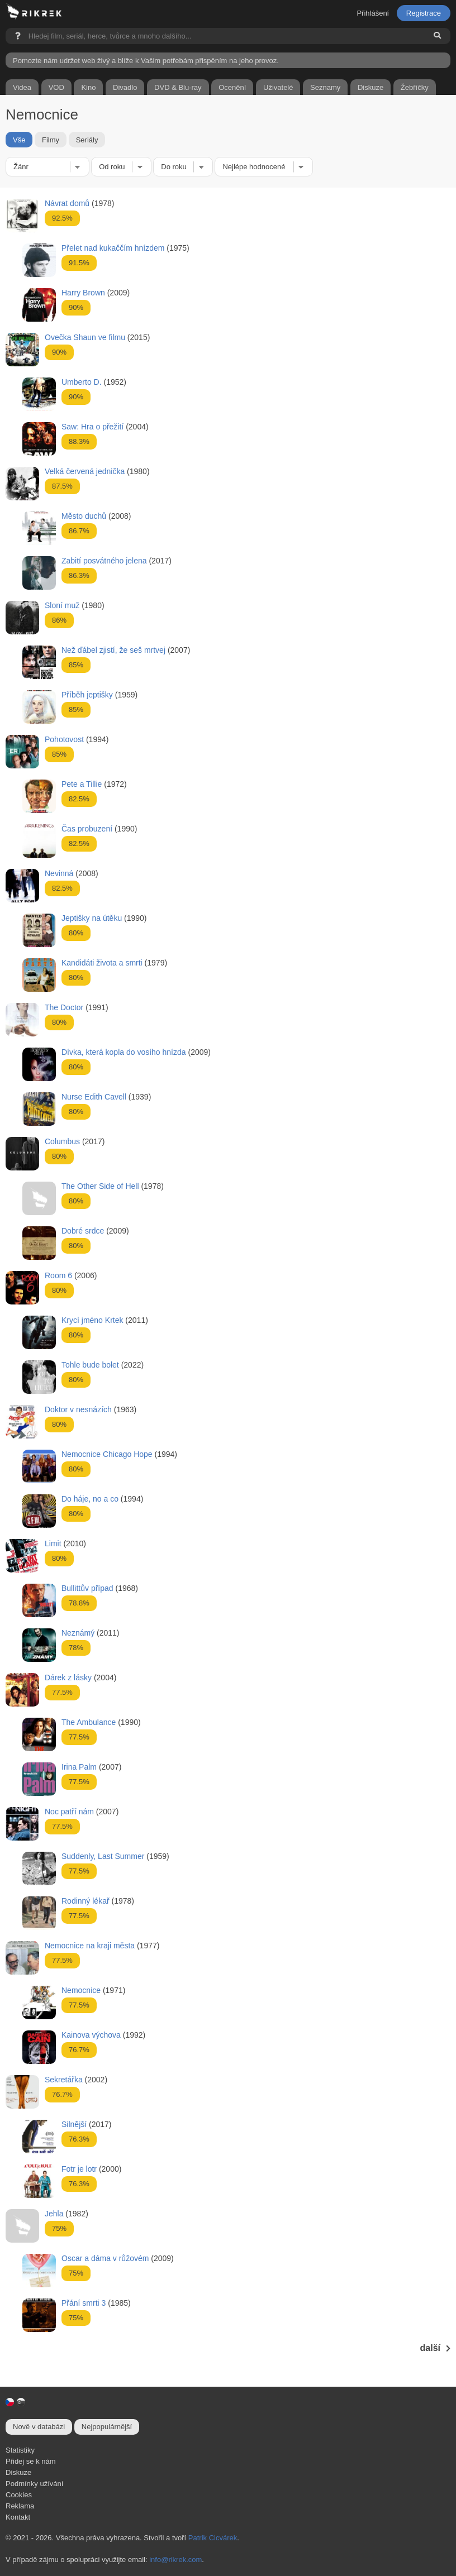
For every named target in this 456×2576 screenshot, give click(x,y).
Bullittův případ (87, 1588)
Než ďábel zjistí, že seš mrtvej (113, 650)
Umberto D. (81, 381)
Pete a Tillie (81, 784)
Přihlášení (373, 13)
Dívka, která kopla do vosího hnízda (123, 1052)
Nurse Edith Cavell (93, 1096)
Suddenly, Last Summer (102, 1856)
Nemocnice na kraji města (90, 1945)
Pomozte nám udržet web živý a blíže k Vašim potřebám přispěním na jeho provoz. (146, 60)
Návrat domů (67, 203)
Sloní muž (62, 605)
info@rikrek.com (175, 2559)
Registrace (423, 13)
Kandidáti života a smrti (101, 962)
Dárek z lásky (68, 1677)
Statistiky (20, 2450)
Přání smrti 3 (83, 2302)
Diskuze (18, 2472)
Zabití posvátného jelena (104, 560)
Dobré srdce (82, 1230)
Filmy (50, 140)
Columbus (62, 1141)
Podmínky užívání (34, 2483)
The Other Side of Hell (100, 1186)
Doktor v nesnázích (78, 1409)
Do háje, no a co (89, 1498)
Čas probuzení (86, 828)
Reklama (20, 2506)
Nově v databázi (39, 2426)
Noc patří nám (69, 1811)
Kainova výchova (91, 2034)
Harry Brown (83, 292)
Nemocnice (81, 1990)
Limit (53, 1543)
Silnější (74, 2124)
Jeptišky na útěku (91, 918)
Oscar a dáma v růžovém (105, 2258)
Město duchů (83, 516)
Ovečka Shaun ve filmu (85, 337)
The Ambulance (88, 1722)
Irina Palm (79, 1766)
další (435, 2348)
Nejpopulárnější (107, 2426)
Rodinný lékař (85, 1900)
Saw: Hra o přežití (92, 426)
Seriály (87, 140)
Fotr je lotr (79, 2168)
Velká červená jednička (85, 471)
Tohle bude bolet (90, 1364)
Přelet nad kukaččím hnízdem (112, 247)
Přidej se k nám (31, 2461)
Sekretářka (64, 2079)
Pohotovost (64, 739)
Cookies (19, 2495)
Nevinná (59, 873)
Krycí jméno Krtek (92, 1320)
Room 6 (58, 1275)
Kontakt (18, 2517)
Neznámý (77, 1632)
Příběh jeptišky (87, 694)
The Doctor (64, 1007)
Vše (19, 140)
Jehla (54, 2213)
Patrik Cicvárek (212, 2538)
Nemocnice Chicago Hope (107, 1454)
